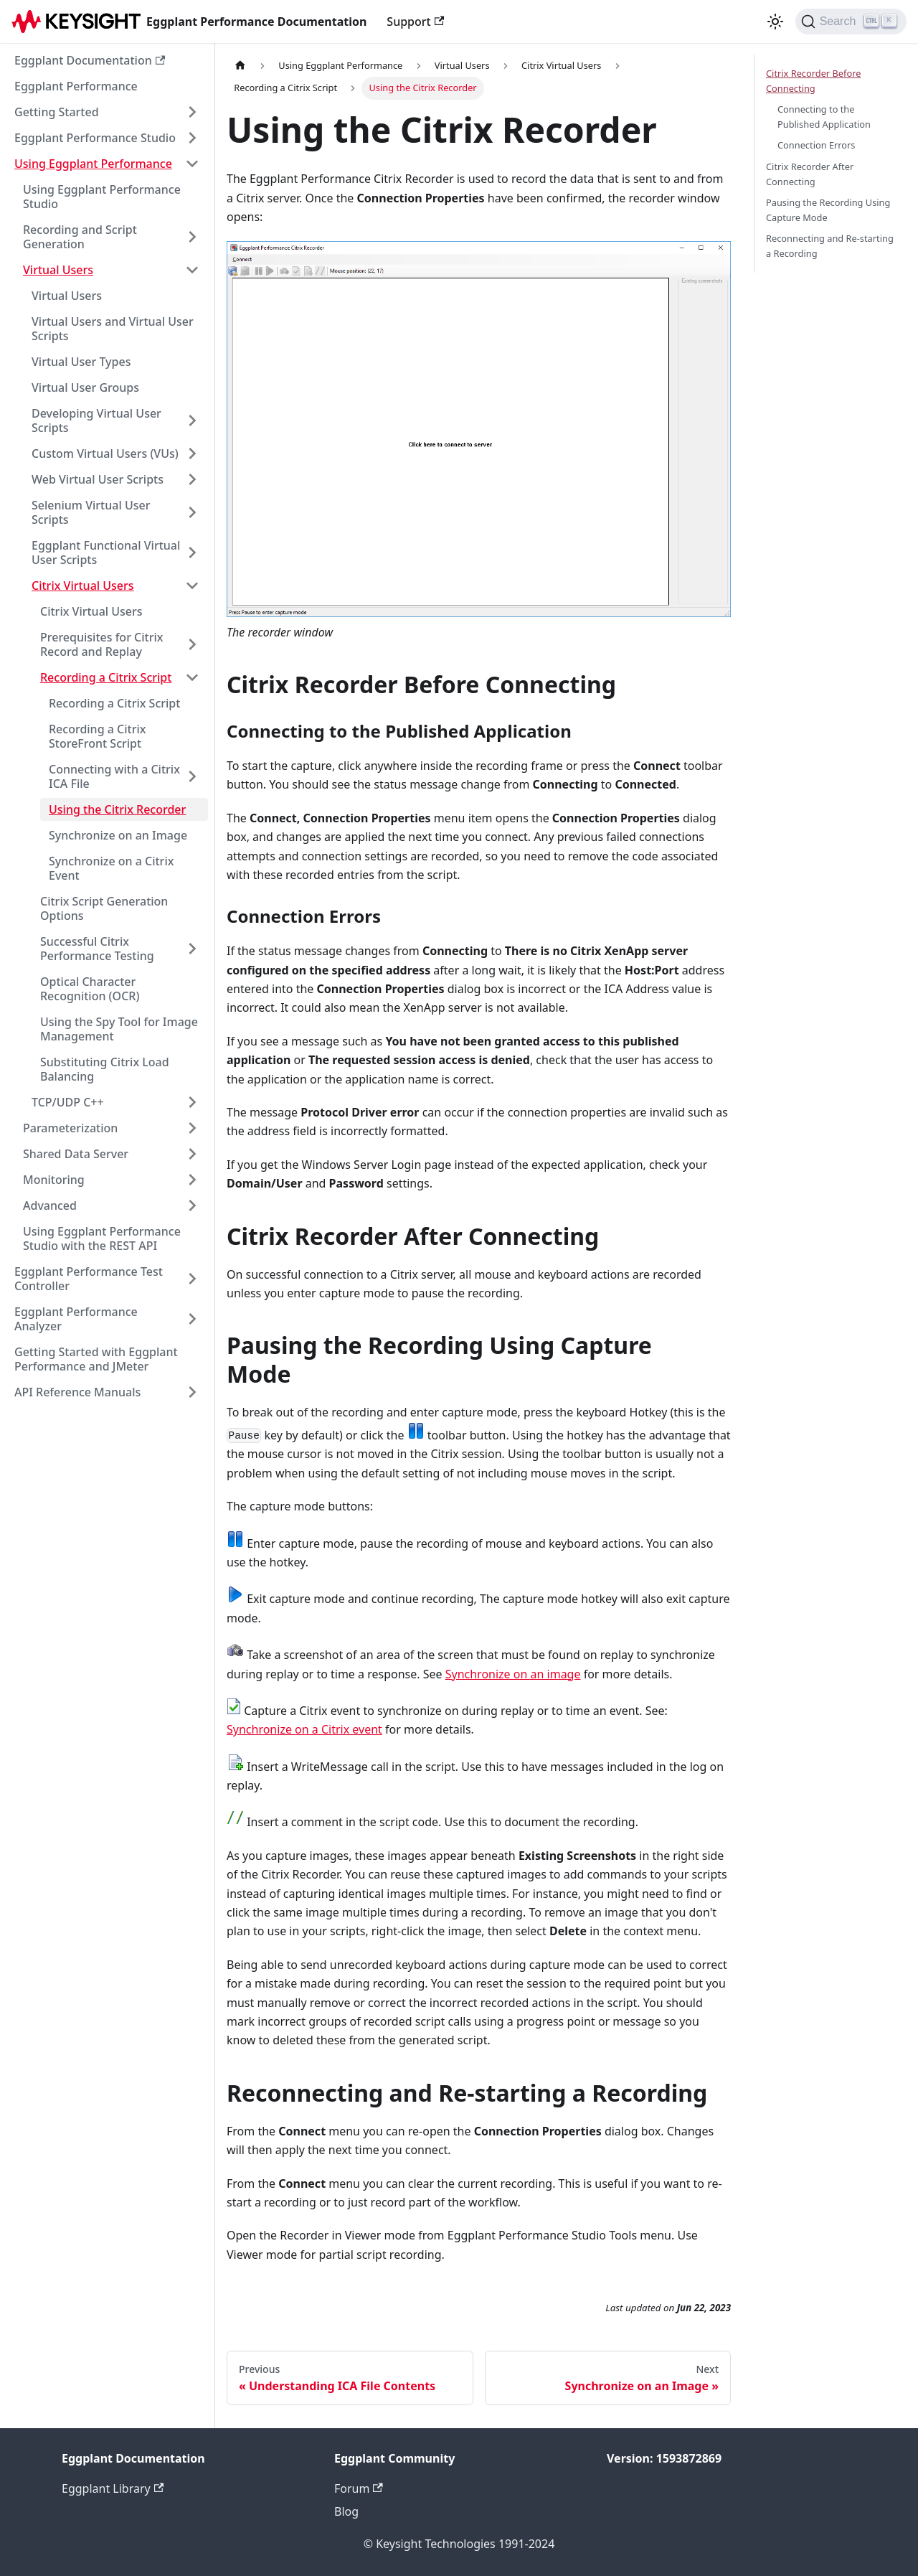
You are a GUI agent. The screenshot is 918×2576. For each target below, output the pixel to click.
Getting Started (56, 112)
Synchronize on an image (513, 1674)
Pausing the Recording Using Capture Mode (828, 210)
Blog (346, 2511)
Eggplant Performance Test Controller (88, 1279)
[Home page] (240, 66)
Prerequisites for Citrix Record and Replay (101, 644)
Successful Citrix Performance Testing (97, 949)
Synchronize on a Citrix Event (111, 868)
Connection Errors (816, 144)
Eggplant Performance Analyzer (76, 1319)
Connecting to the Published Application (824, 117)
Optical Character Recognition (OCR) (89, 989)
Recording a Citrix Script (105, 677)
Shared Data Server (75, 1154)
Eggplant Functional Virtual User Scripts (106, 552)
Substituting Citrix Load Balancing (104, 1069)
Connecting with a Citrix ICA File (114, 776)
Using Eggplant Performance (93, 163)
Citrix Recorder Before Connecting (813, 81)
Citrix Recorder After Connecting (809, 174)
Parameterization (70, 1128)
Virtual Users (58, 270)
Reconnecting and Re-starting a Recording (830, 246)
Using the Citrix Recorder (117, 809)
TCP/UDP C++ (68, 1102)
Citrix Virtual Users (83, 585)
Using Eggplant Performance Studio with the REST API (102, 1238)
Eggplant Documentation (89, 60)
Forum (358, 2488)
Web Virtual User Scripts (98, 479)
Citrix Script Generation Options (104, 908)
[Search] (851, 21)
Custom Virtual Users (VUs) (105, 453)
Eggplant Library (113, 2488)
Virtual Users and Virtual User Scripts (113, 329)
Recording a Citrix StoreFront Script (97, 736)
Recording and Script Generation (80, 237)
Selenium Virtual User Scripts (91, 512)
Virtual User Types (81, 362)
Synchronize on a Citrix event (304, 1729)
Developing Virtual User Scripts (96, 420)
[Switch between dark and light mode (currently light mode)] (775, 21)
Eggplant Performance (76, 86)
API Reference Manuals (77, 1392)
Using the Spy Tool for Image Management (119, 1029)
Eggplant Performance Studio (95, 138)
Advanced (50, 1205)
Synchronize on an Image (118, 835)
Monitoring (54, 1180)
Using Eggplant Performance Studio (102, 197)
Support (415, 21)
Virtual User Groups (85, 387)
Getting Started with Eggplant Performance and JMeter (96, 1359)
